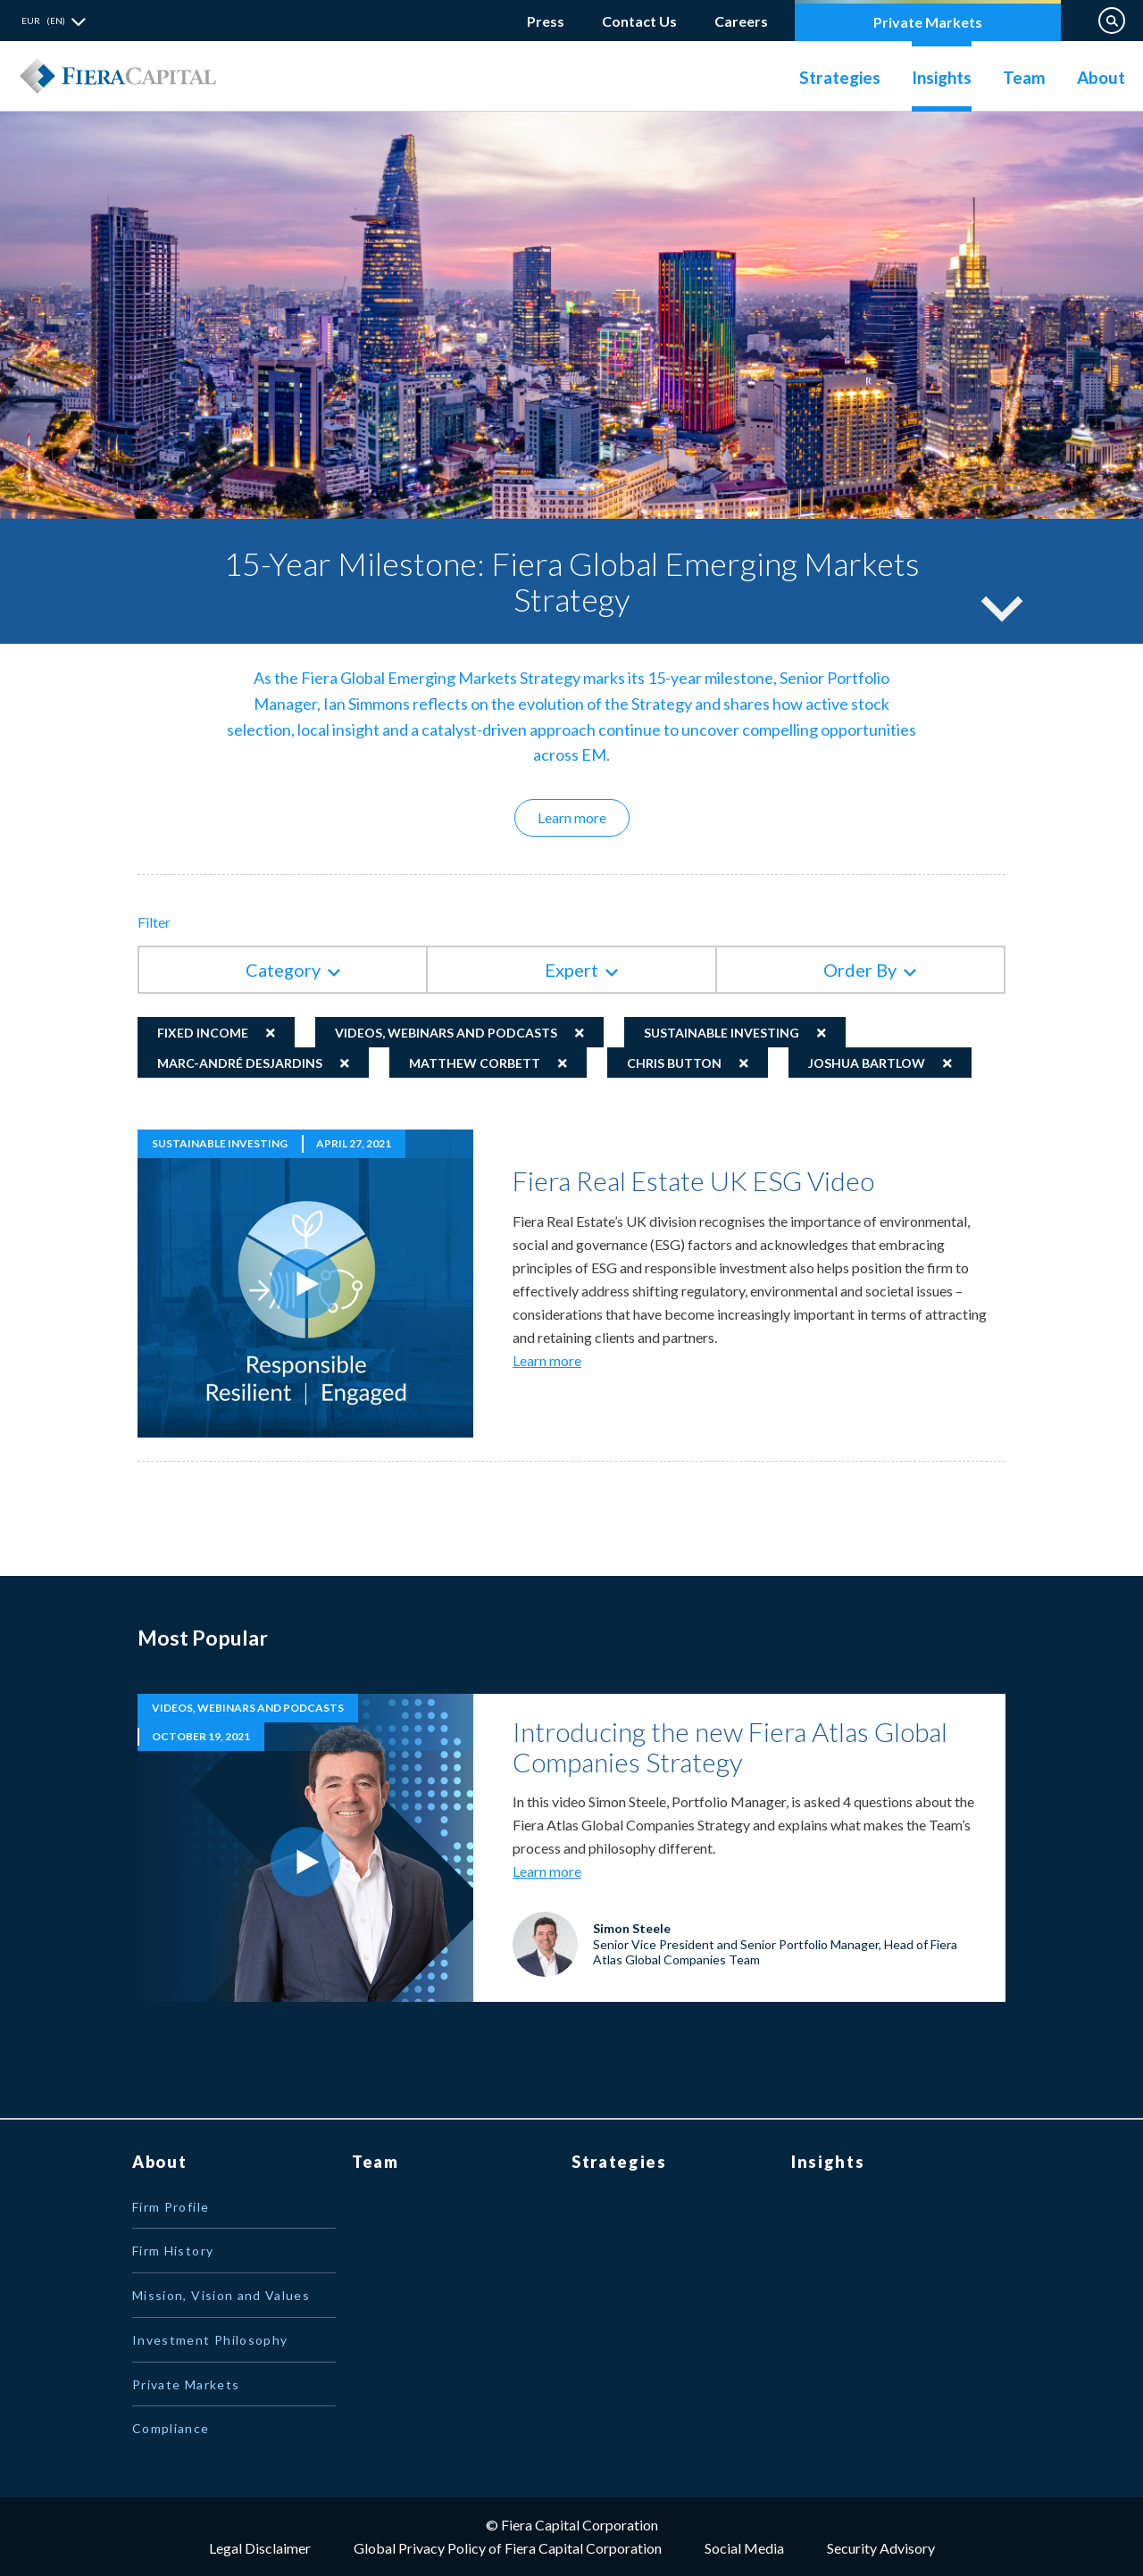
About (1101, 77)
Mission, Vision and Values (221, 2295)
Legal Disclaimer (260, 2547)
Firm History (172, 2250)
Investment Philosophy (210, 2339)
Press (545, 21)
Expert (571, 969)
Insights (942, 77)
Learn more (584, 817)
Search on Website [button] (1111, 20)
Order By (860, 969)
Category (283, 969)
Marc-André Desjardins (239, 1063)
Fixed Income (202, 1032)
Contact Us (639, 21)
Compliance (171, 2428)
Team (1024, 77)
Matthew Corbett (474, 1063)
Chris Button (674, 1063)
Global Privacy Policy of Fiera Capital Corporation (508, 2547)
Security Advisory (881, 2547)
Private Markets (927, 21)
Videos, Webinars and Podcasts (446, 1032)
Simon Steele (632, 1928)
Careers (741, 16)
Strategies (839, 77)
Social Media (744, 2547)
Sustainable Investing (721, 1032)
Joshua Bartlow (866, 1063)
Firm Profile (170, 2206)
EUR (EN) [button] (43, 20)
